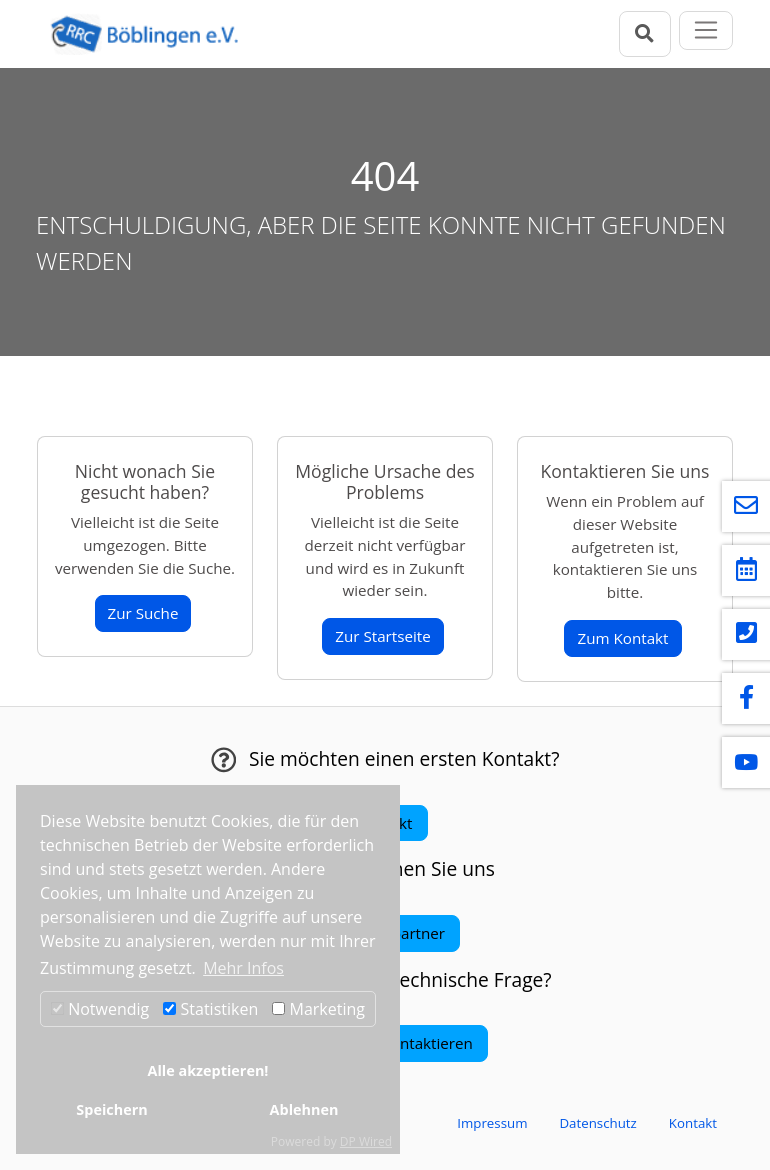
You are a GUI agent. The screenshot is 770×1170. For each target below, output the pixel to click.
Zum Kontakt (622, 638)
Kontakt (693, 1123)
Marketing (318, 1009)
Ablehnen (304, 1109)
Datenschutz (597, 1123)
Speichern (111, 1109)
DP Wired (366, 1141)
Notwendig (100, 1009)
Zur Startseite (383, 636)
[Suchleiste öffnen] (645, 33)
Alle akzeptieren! (208, 1070)
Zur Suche (143, 613)
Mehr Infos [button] (243, 968)
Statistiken (210, 1009)
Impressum (492, 1123)
